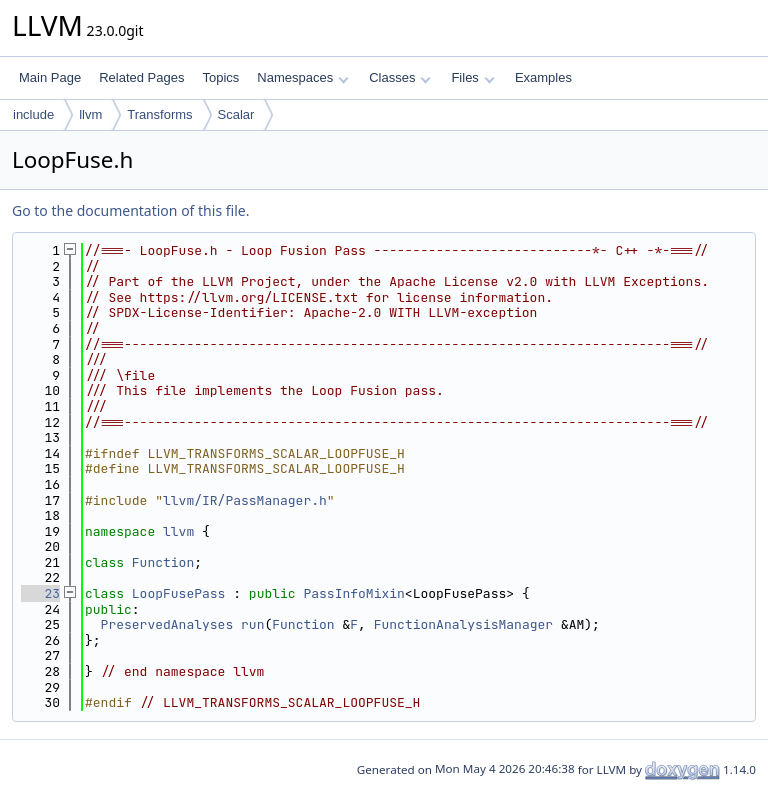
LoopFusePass (179, 593)
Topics (220, 77)
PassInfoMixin (353, 593)
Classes (400, 77)
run (252, 624)
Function (163, 562)
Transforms (159, 114)
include (33, 114)
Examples (543, 77)
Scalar (236, 114)
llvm (90, 114)
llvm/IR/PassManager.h (245, 500)
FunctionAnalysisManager (463, 624)
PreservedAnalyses (167, 624)
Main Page (50, 77)
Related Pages (141, 77)
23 (40, 593)
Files (472, 77)
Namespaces (302, 77)
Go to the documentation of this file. (130, 210)
